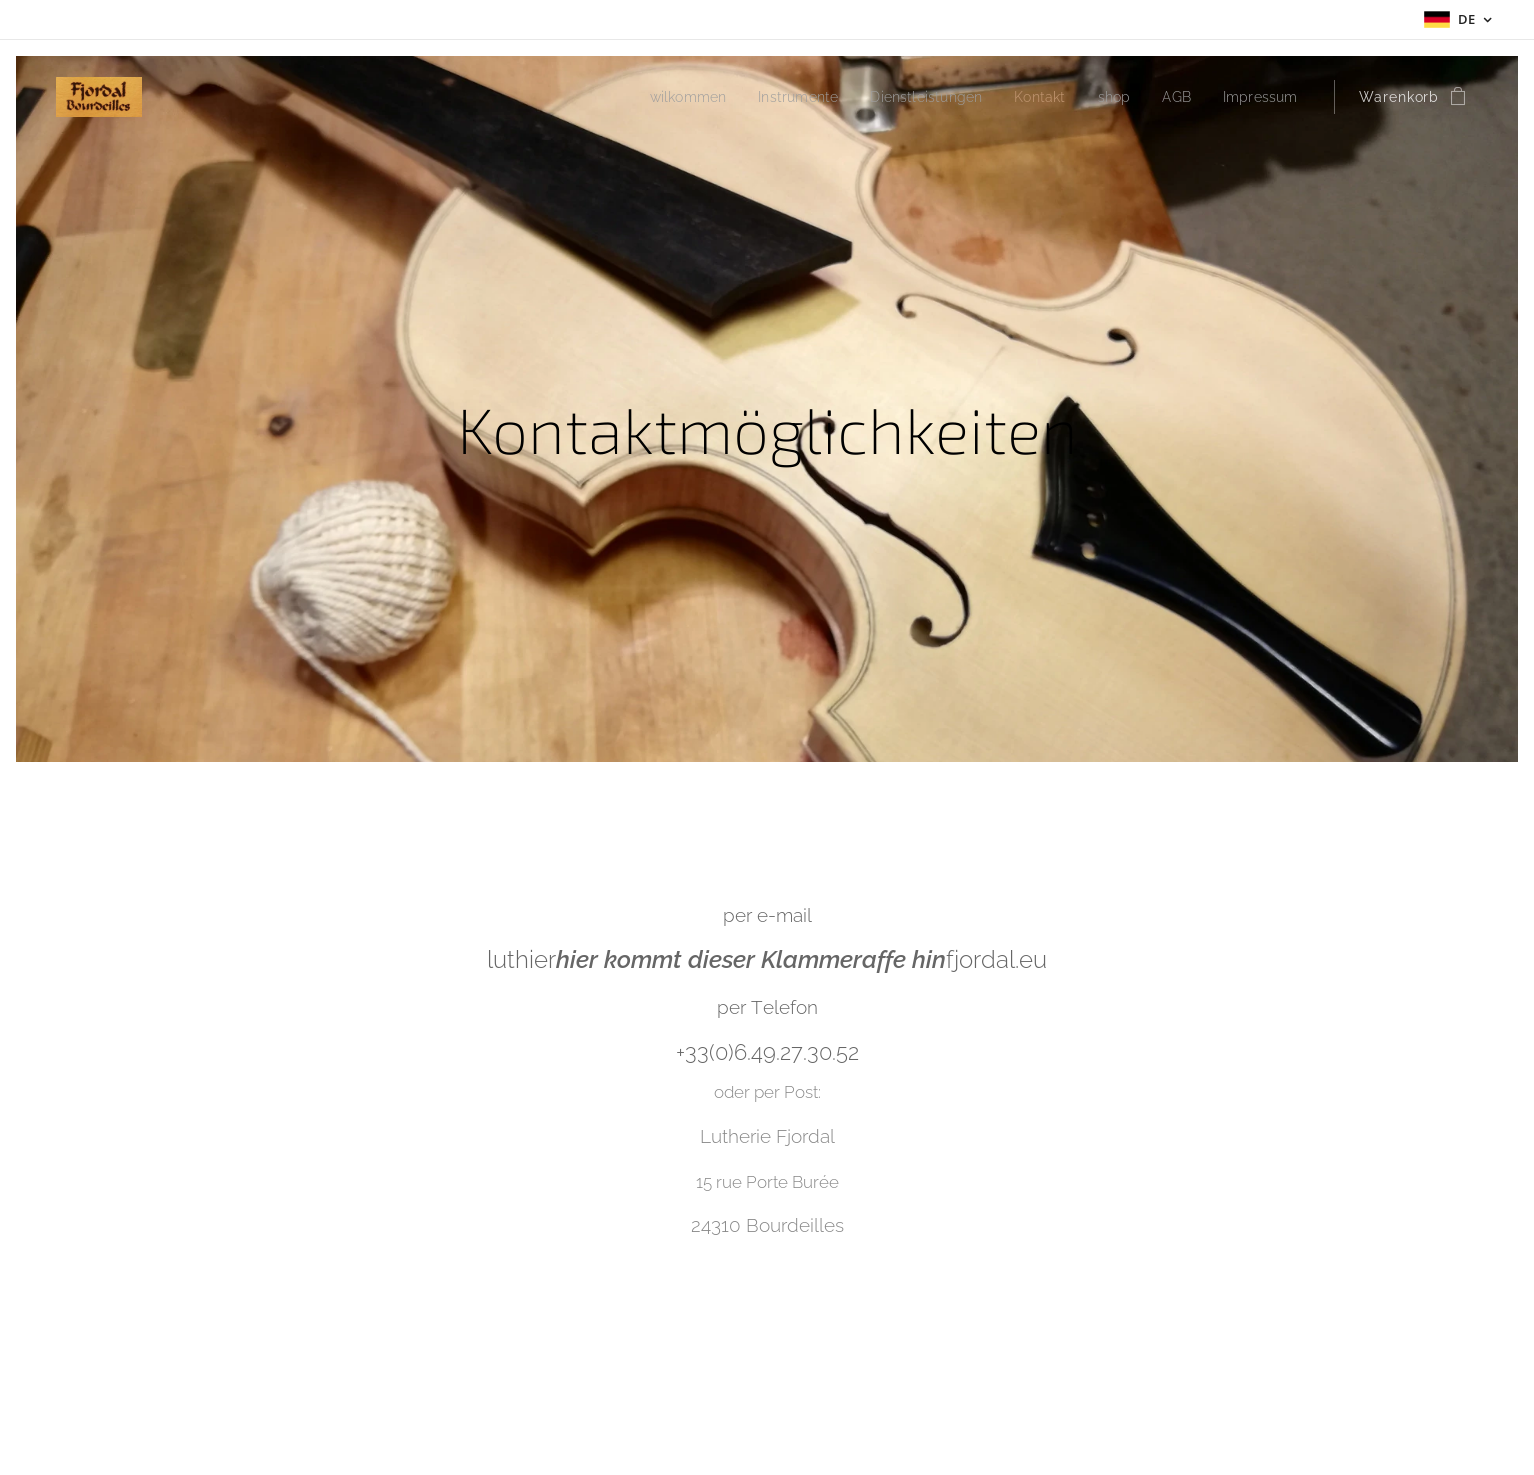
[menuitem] (657, 97)
